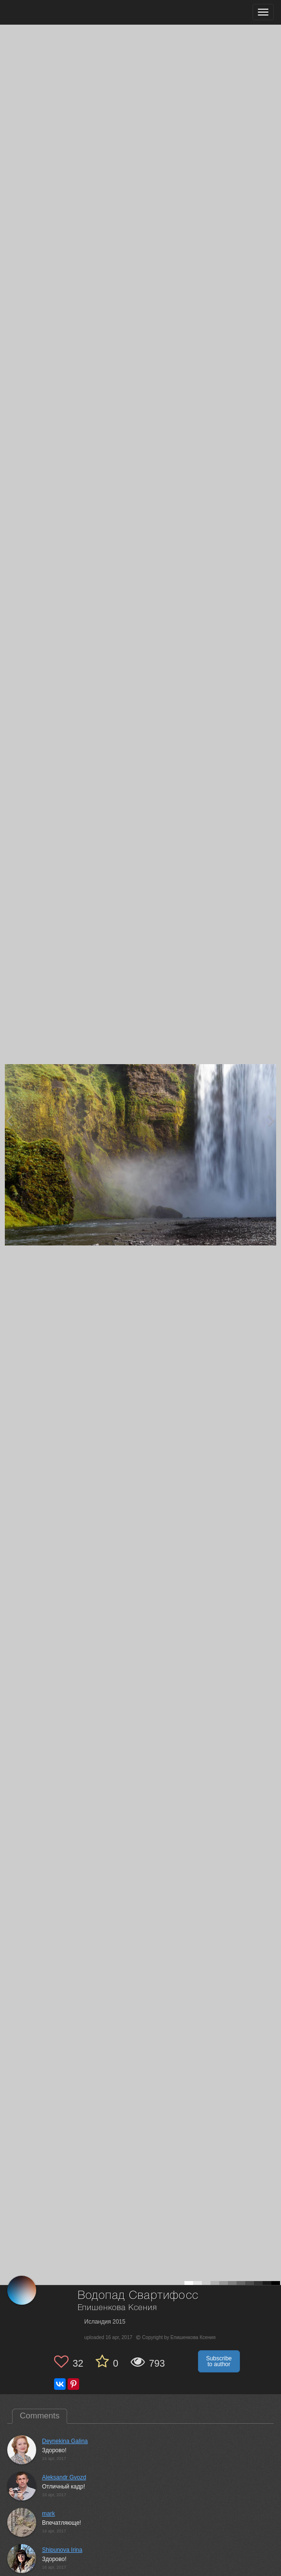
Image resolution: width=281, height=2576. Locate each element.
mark (48, 2513)
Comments (39, 2415)
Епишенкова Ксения (117, 2308)
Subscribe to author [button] (219, 2361)
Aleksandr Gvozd (64, 2477)
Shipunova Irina (62, 2550)
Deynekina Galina (65, 2441)
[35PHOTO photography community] (45, 12)
